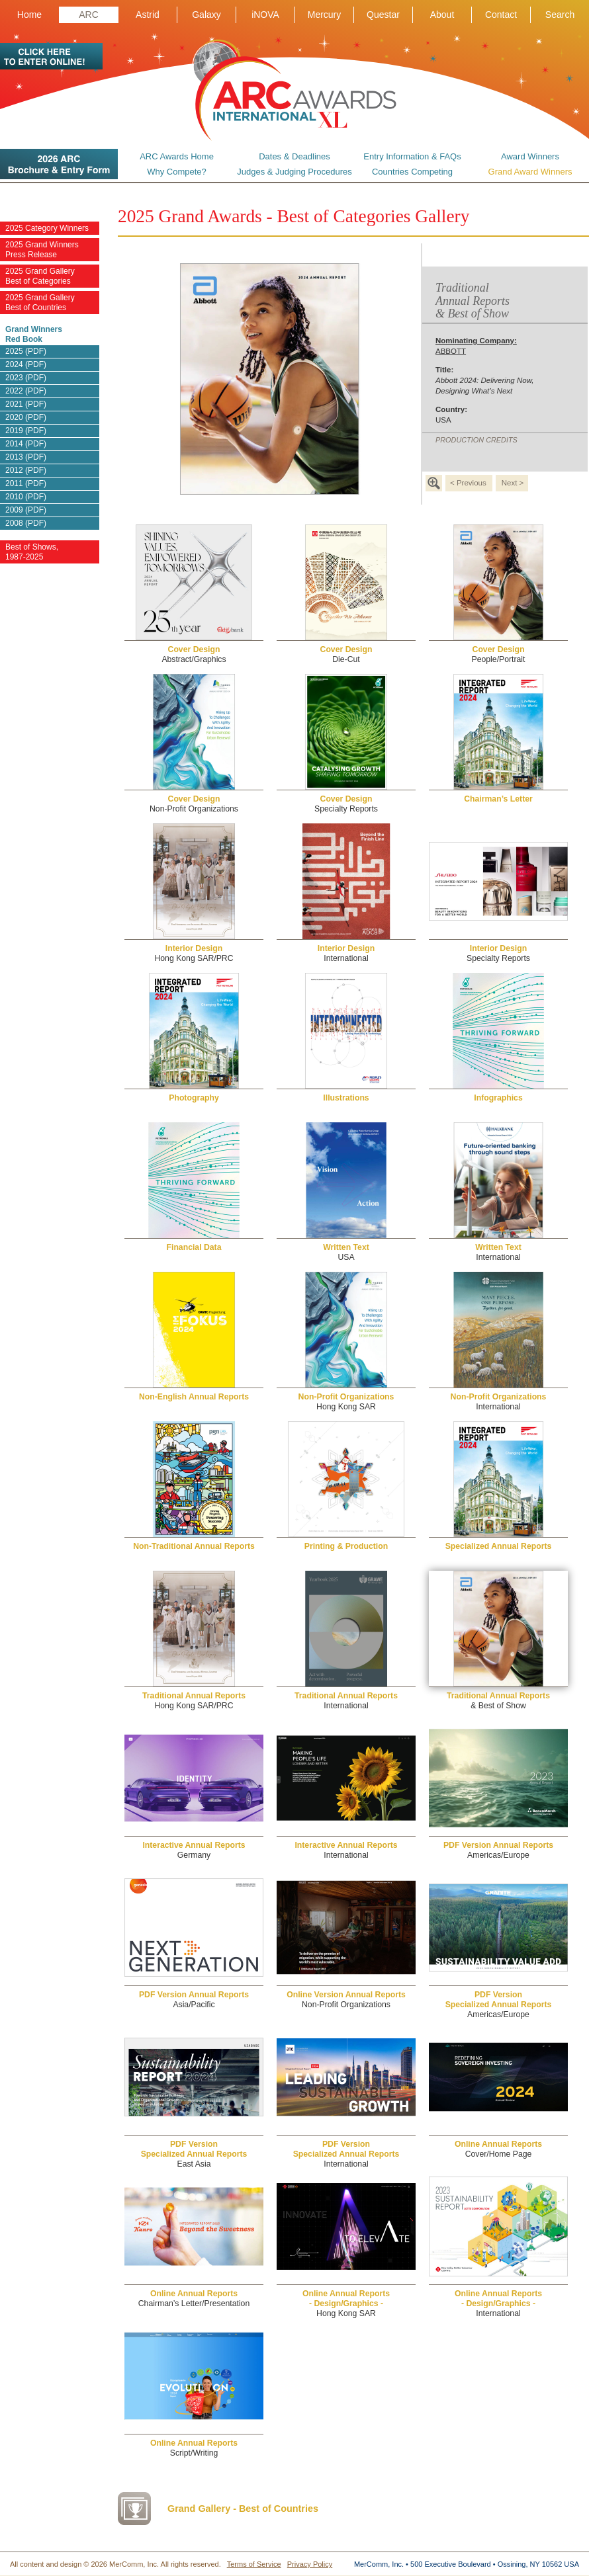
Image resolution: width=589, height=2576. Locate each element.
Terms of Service (254, 2564)
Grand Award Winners (530, 172)
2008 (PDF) (25, 523)
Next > (513, 483)
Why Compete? (176, 172)
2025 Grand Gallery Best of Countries (40, 302)
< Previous (468, 483)
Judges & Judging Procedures (294, 172)
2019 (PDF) (25, 430)
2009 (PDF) (25, 510)
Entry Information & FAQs (412, 156)
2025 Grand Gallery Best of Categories (40, 276)
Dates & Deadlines (294, 156)
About (442, 14)
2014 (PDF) (25, 443)
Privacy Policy (309, 2564)
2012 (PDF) (25, 470)
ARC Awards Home (177, 156)
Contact (501, 14)
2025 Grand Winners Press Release (42, 249)
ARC (89, 14)
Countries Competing (412, 172)
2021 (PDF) (25, 404)
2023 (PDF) (25, 377)
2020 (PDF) (25, 417)
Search (559, 14)
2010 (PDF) (25, 496)
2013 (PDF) (25, 457)
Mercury (324, 14)
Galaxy (206, 14)
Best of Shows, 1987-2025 (31, 551)
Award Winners (530, 156)
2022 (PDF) (25, 390)
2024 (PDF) (25, 364)
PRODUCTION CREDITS (476, 440)
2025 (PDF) (25, 351)
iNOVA (265, 14)
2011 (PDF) (25, 483)
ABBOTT (476, 346)
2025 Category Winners (47, 228)
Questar (383, 14)
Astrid (147, 14)
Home (29, 14)
